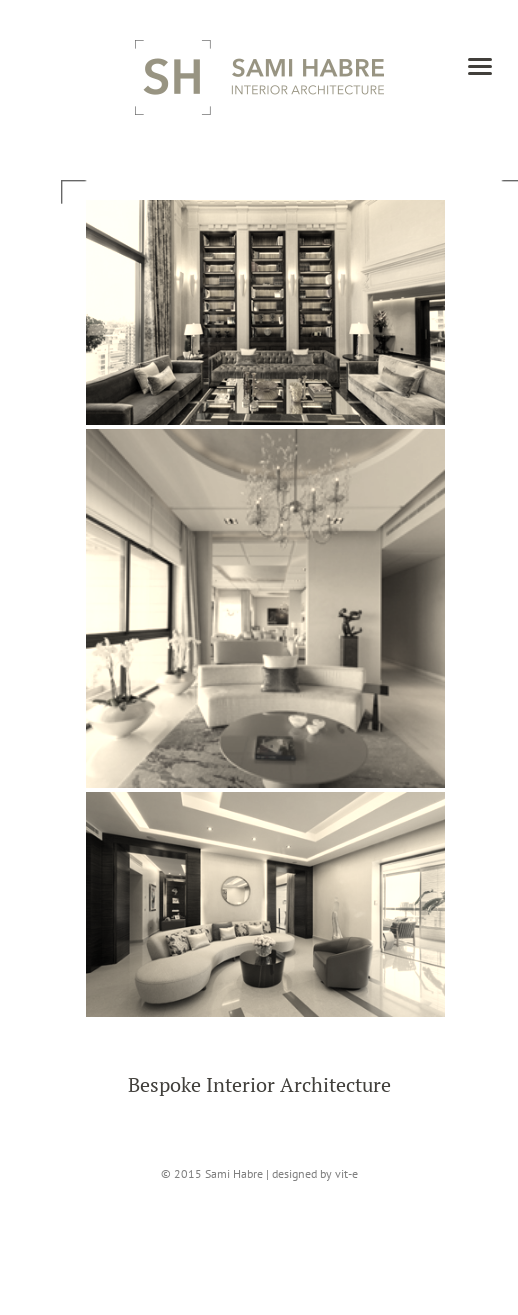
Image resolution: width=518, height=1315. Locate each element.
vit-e (346, 1173)
